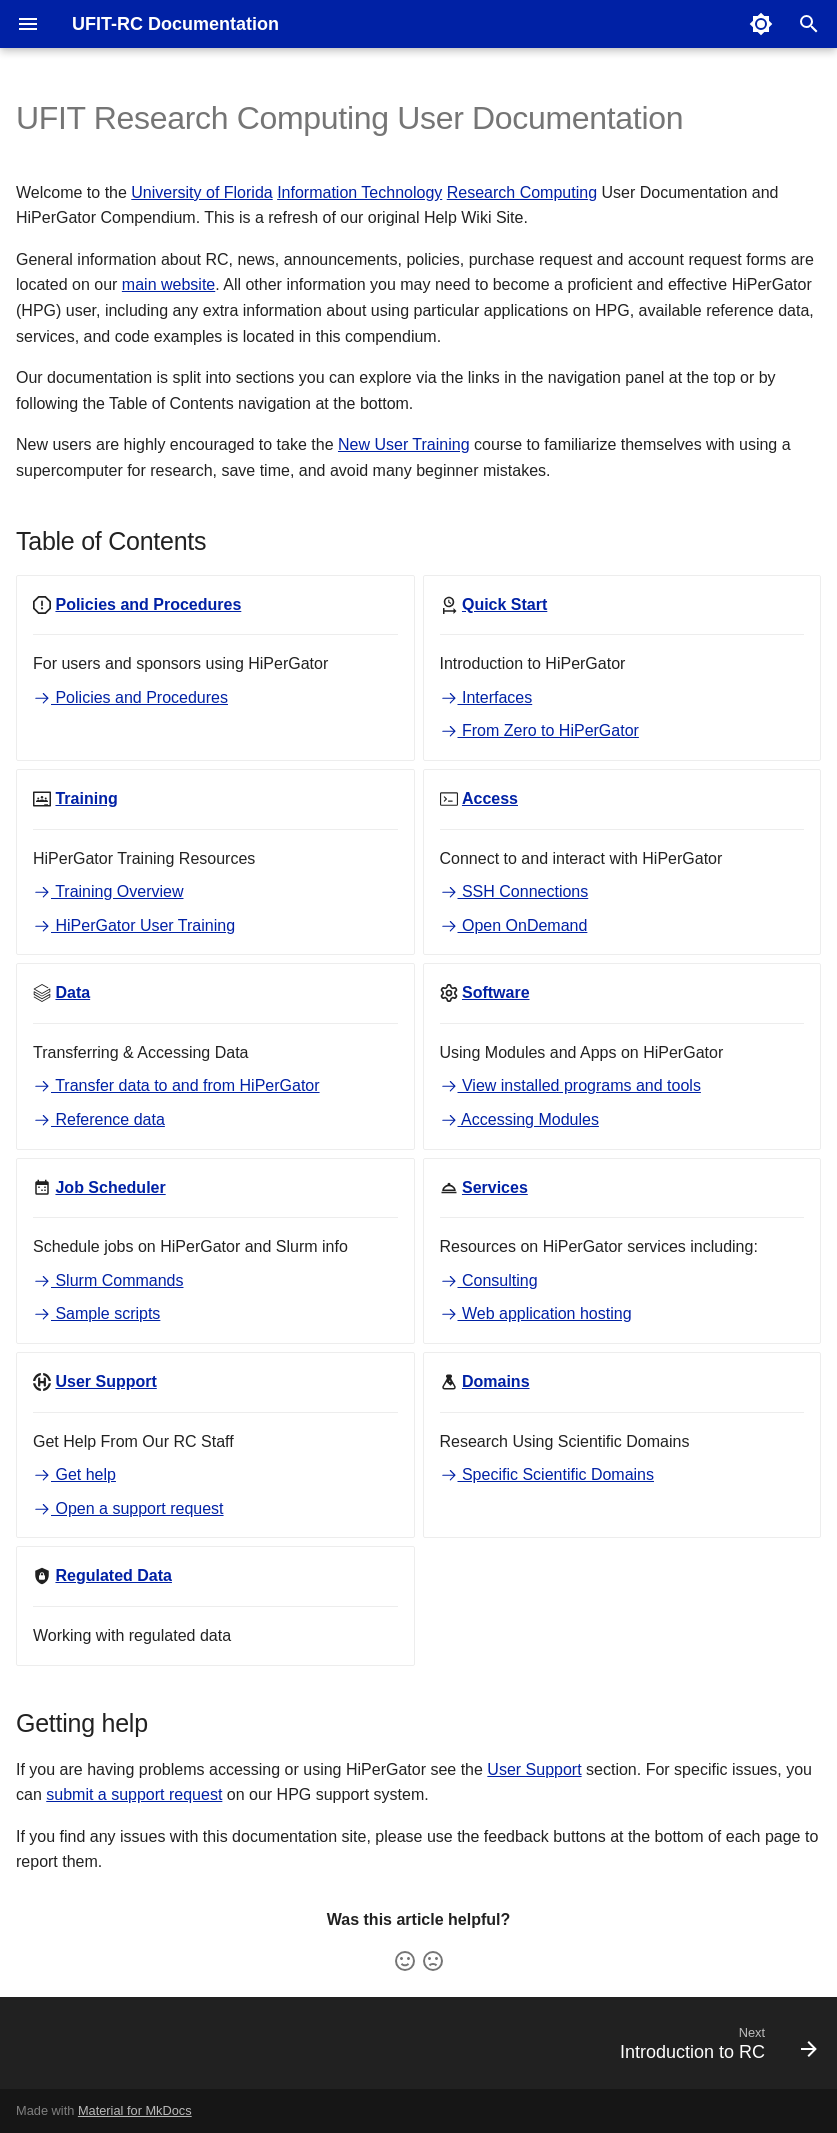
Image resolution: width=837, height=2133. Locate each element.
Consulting (489, 1280)
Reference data (99, 1119)
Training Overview (108, 891)
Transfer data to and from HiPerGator (176, 1085)
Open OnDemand (514, 925)
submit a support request (134, 1794)
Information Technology (359, 192)
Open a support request (128, 1508)
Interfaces (486, 697)
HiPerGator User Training (134, 925)
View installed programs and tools (570, 1085)
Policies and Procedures (130, 697)
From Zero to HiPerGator (539, 730)
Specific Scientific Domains (547, 1474)
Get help (74, 1474)
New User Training (404, 444)
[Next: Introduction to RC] (713, 2049)
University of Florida (201, 192)
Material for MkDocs (135, 2110)
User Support (534, 1769)
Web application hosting (536, 1313)
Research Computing (522, 192)
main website (168, 284)
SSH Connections (514, 891)
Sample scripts (96, 1313)
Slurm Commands (108, 1280)
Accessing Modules (519, 1119)
